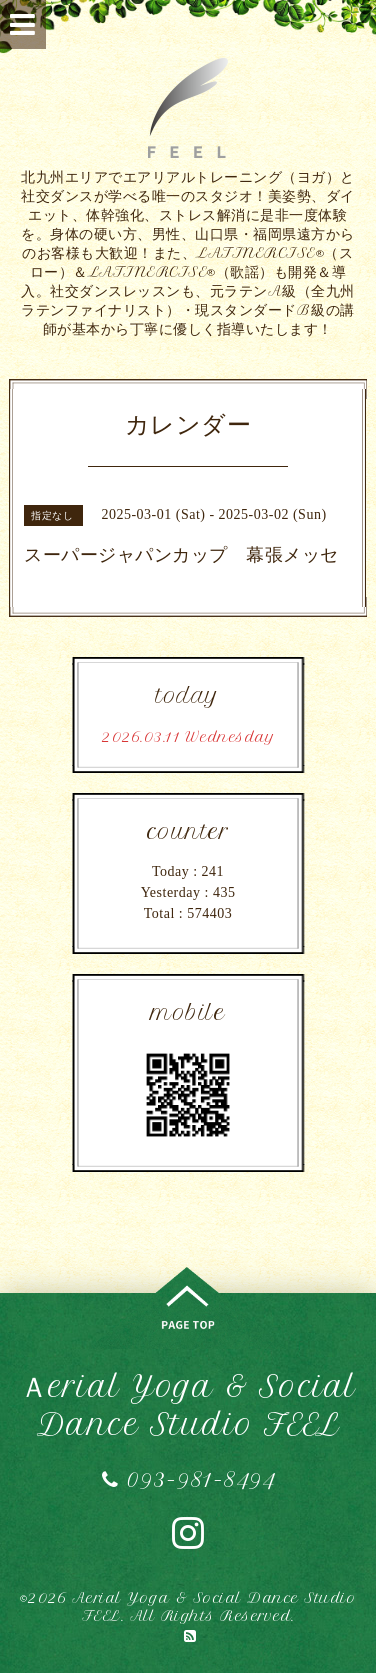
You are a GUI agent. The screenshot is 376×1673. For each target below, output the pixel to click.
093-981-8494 (188, 1479)
